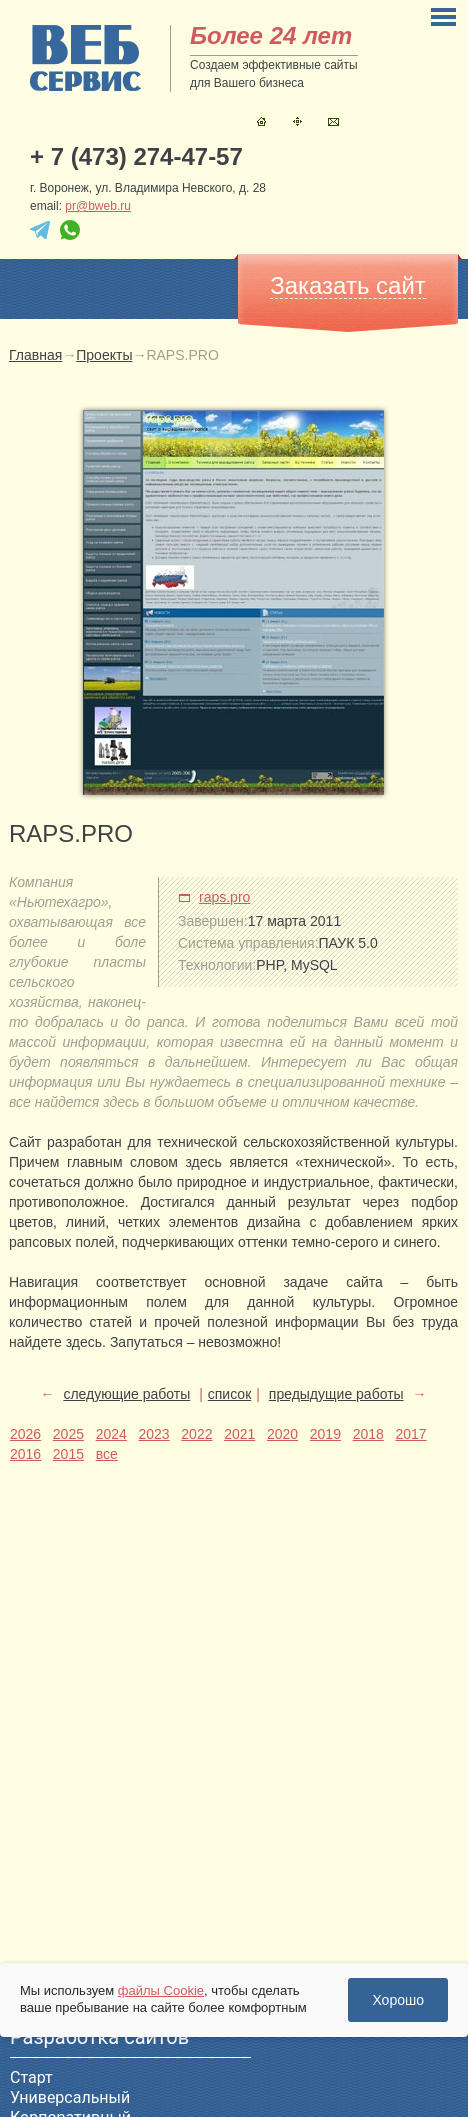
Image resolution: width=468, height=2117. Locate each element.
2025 (68, 1434)
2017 (410, 1434)
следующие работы (126, 1394)
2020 (282, 1434)
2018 (368, 1434)
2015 (68, 1454)
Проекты (104, 355)
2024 (111, 1434)
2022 (196, 1434)
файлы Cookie (161, 1990)
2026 (25, 1434)
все (107, 1454)
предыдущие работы (336, 1394)
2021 (239, 1434)
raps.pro (224, 897)
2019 (325, 1434)
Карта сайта (297, 121)
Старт (31, 2077)
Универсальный (70, 2097)
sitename (85, 58)
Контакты (333, 121)
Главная (261, 121)
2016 (25, 1454)
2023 (153, 1434)
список (229, 1394)
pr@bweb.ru (98, 206)
